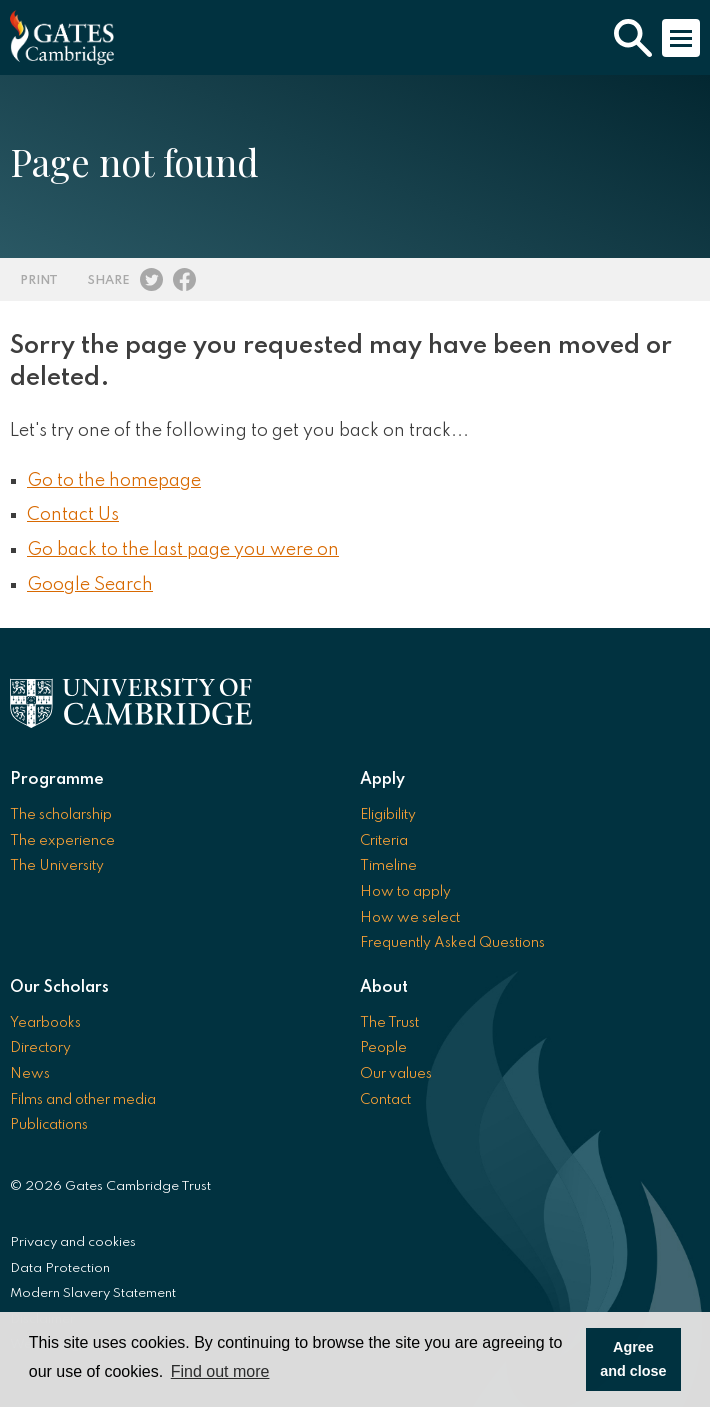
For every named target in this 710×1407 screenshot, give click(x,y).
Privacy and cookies (73, 1242)
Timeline (388, 866)
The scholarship (61, 815)
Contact (385, 1100)
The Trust (389, 1023)
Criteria (384, 841)
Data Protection (60, 1268)
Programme (57, 780)
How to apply (405, 892)
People (383, 1048)
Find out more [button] (220, 1371)
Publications (49, 1125)
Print (39, 280)
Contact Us (73, 515)
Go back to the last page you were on (183, 550)
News (30, 1074)
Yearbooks (45, 1023)
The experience (62, 841)
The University (57, 866)
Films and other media (83, 1100)
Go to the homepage (114, 481)
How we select (410, 918)
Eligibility (388, 815)
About (384, 988)
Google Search (90, 585)
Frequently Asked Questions (452, 943)
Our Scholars (59, 988)
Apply (382, 780)
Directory (40, 1048)
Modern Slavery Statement (93, 1293)
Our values (396, 1074)
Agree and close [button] (633, 1359)
